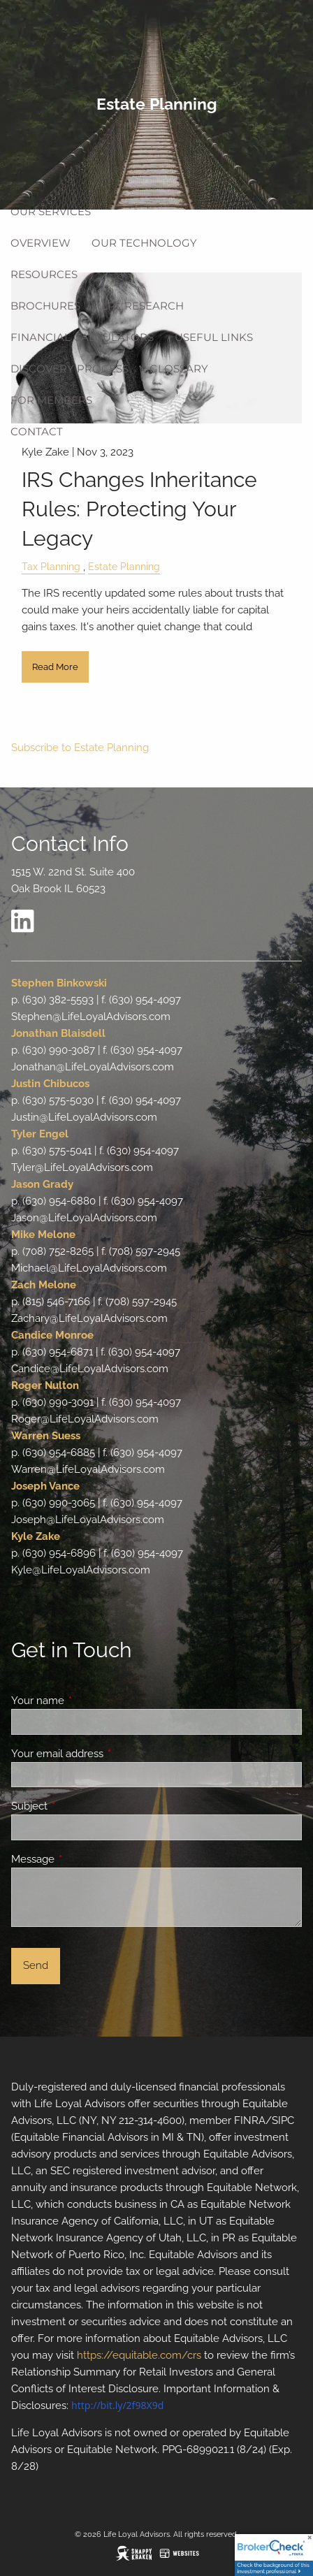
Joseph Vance (45, 1486)
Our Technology (144, 242)
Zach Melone (43, 1285)
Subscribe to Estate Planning (80, 747)
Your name (88, 1700)
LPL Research (142, 305)
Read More (55, 667)
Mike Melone (43, 1234)
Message (83, 1859)
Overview (40, 242)
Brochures (45, 305)
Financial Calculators (82, 337)
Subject (80, 1806)
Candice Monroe (52, 1335)
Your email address (108, 1753)
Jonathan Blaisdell (58, 1033)
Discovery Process (69, 368)
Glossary (179, 368)
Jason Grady (42, 1184)
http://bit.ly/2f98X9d (117, 2405)
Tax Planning (51, 566)
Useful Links (214, 337)
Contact (36, 431)
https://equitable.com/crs (139, 2355)
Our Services (50, 211)
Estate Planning (124, 566)
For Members (51, 400)
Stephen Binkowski (59, 983)
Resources (44, 274)
